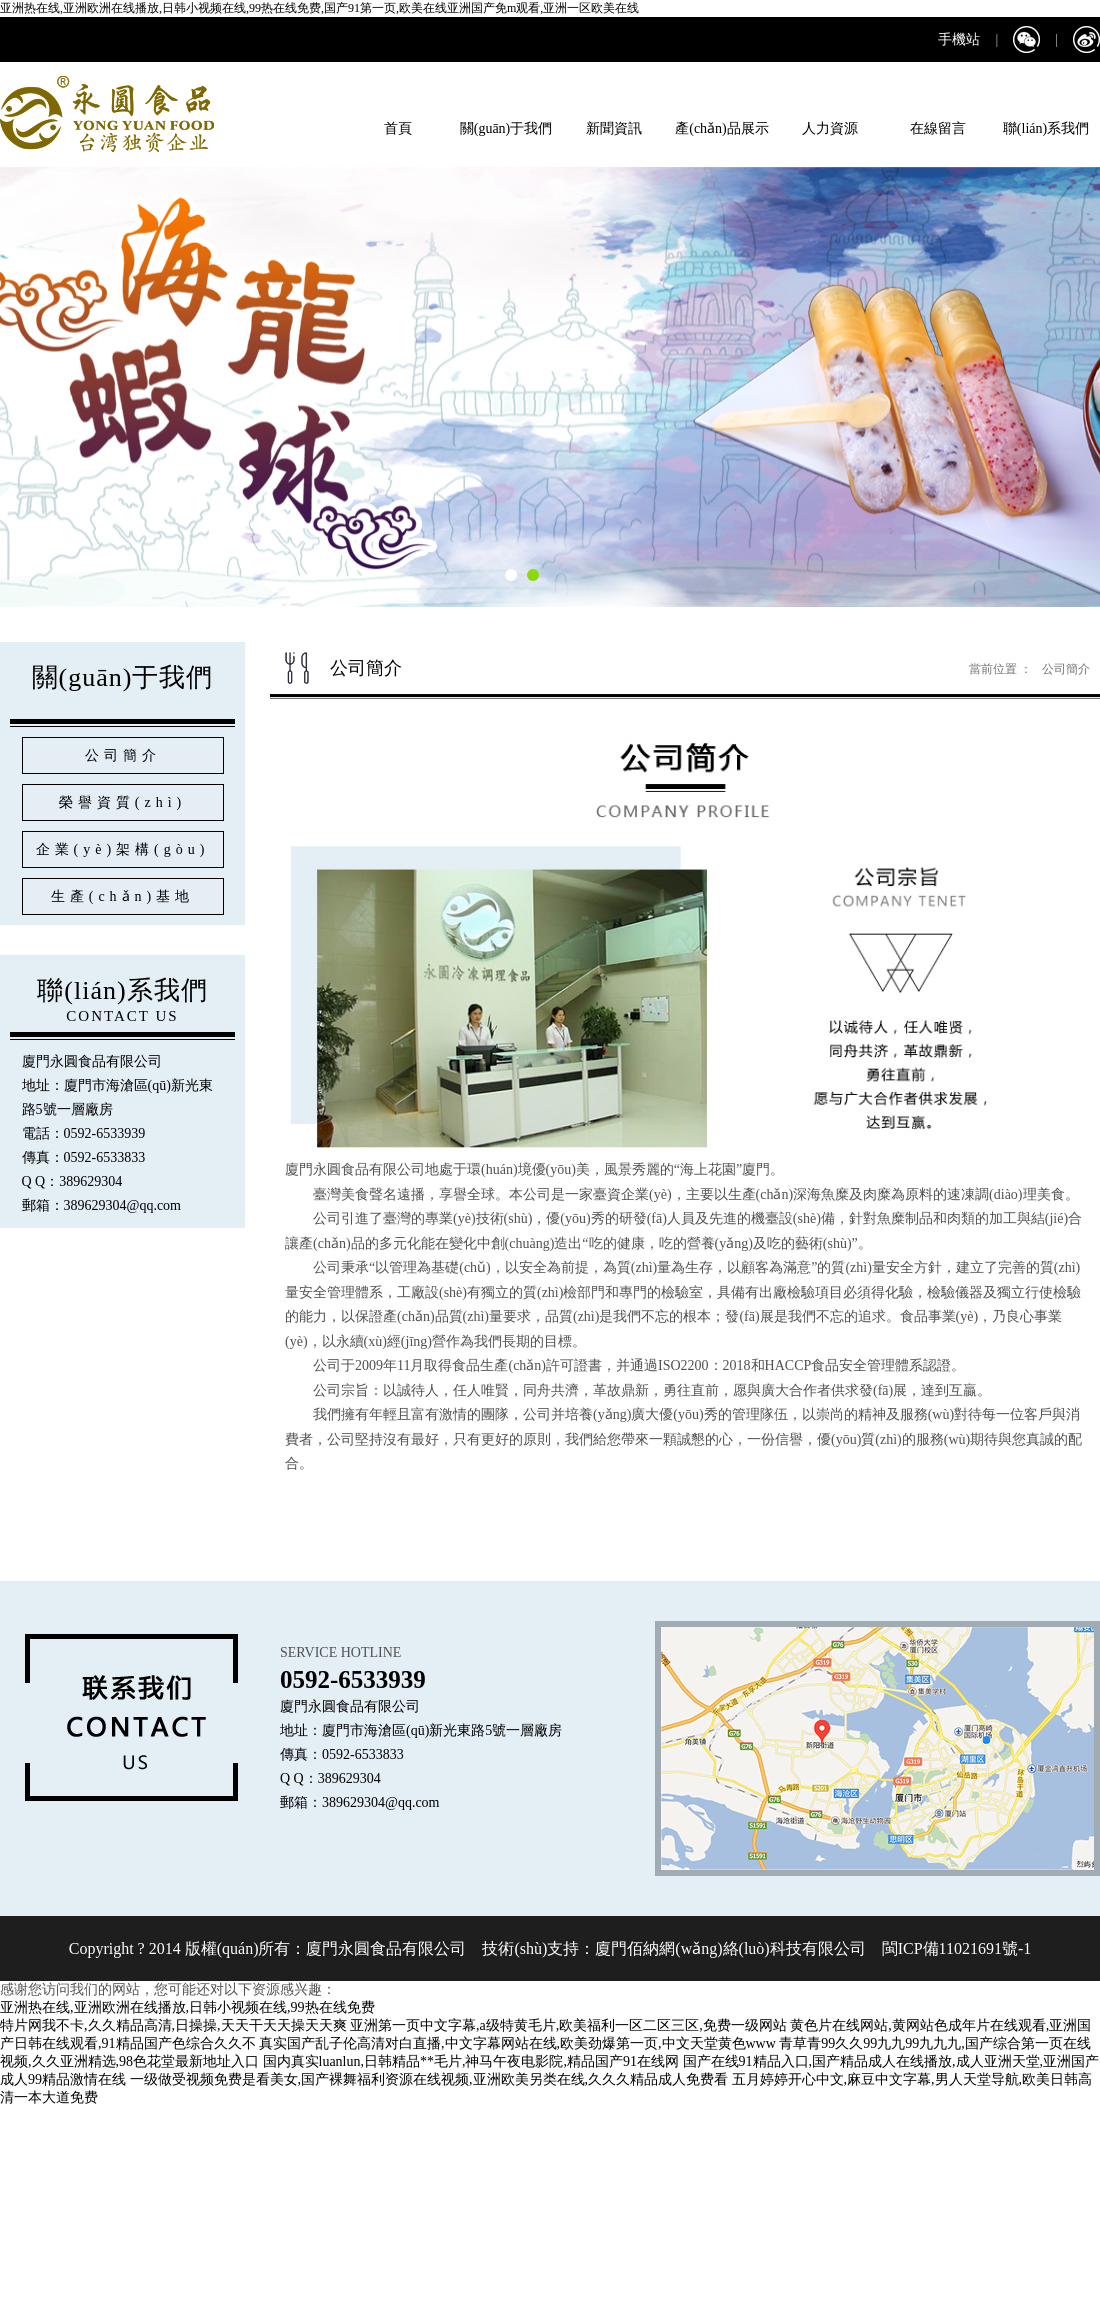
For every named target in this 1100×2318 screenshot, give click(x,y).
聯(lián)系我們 (1046, 128)
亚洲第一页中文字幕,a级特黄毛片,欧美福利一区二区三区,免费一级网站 (568, 2025)
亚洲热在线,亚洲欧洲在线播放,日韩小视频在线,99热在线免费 (187, 2007)
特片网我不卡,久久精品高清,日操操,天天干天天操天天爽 (173, 2025)
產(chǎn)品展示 (722, 128)
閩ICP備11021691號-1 (955, 1948)
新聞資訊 (614, 128)
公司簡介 (1066, 669)
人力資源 (830, 128)
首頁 (398, 128)
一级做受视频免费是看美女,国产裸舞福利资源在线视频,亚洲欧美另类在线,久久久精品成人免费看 (429, 2079)
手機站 (959, 39)
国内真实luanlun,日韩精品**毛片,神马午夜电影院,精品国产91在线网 (471, 2061)
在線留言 (938, 128)
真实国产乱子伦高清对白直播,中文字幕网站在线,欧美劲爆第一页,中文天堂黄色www (517, 2043)
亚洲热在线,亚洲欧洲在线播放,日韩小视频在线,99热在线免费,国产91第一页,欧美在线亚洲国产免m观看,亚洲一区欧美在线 (319, 8)
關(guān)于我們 (506, 128)
